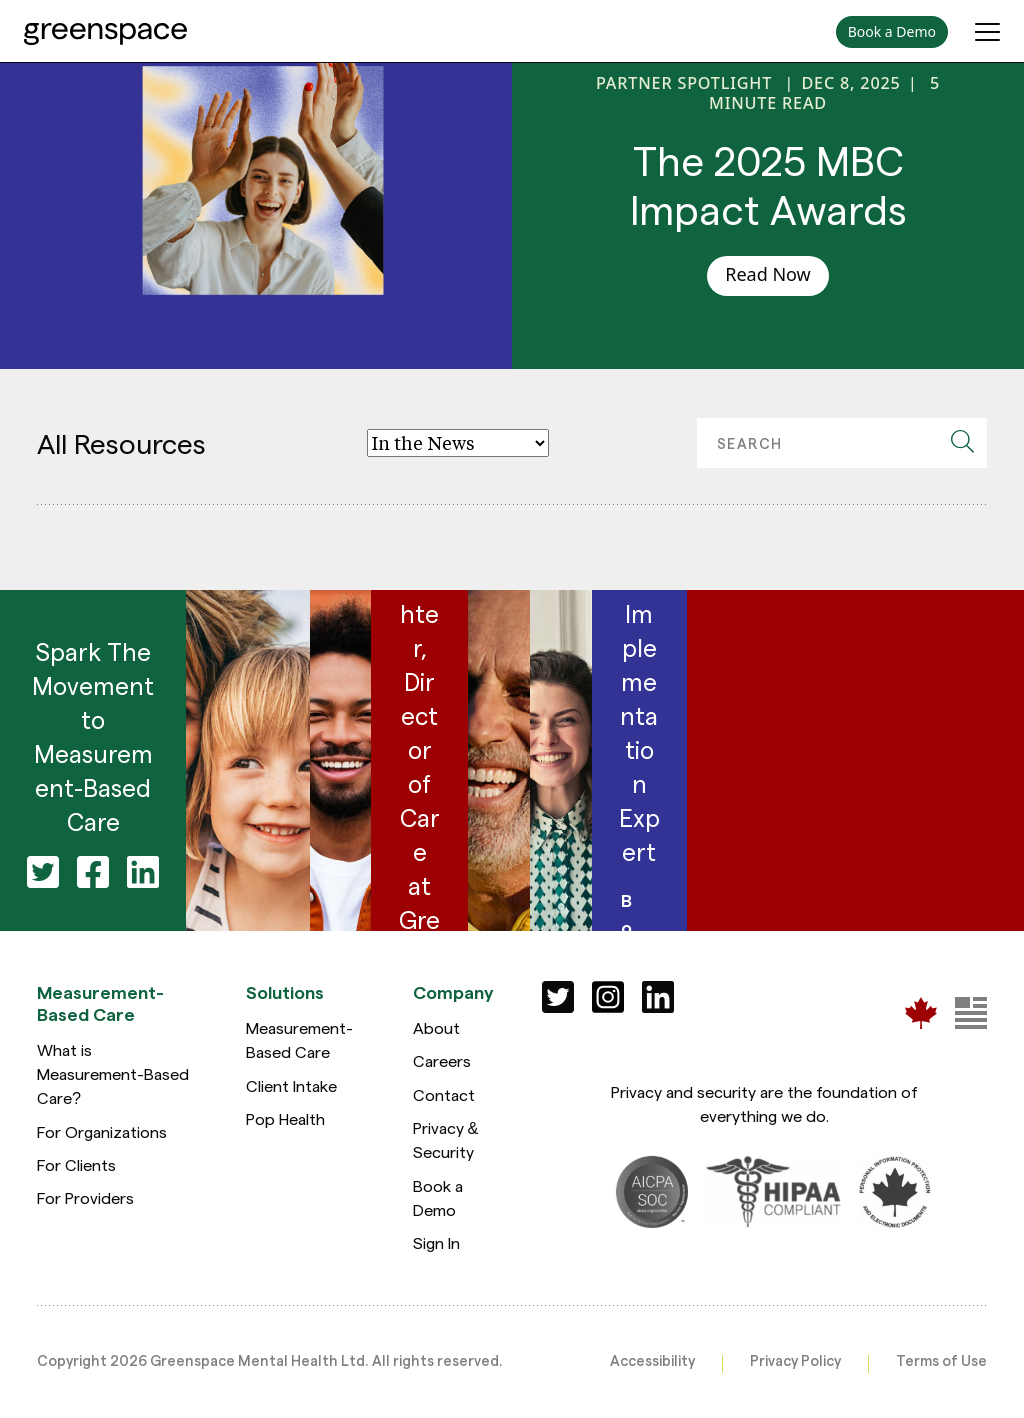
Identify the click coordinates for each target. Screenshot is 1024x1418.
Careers (442, 1060)
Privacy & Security (446, 1139)
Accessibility (652, 1360)
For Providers (85, 1197)
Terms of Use (941, 1360)
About (436, 1027)
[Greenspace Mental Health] (921, 1012)
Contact (444, 1094)
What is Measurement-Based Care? (113, 1074)
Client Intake (291, 1085)
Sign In (436, 1242)
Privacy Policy (795, 1360)
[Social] (558, 997)
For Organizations (102, 1131)
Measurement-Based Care (299, 1039)
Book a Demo (438, 1197)
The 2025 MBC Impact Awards (768, 184)
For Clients (76, 1164)
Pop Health (285, 1118)
